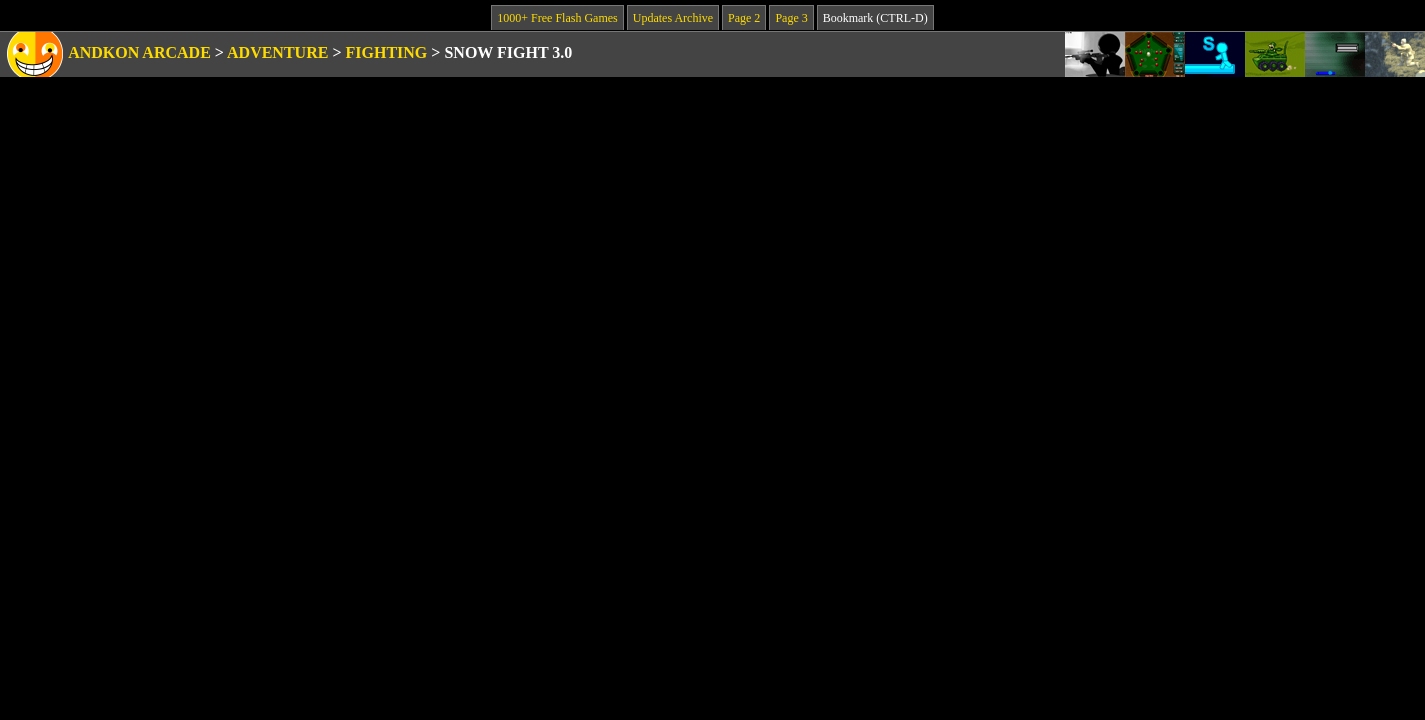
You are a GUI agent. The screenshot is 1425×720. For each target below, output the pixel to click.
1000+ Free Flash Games (557, 18)
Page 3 (791, 18)
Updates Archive (673, 18)
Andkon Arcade (139, 52)
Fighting (387, 52)
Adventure (277, 52)
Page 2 (744, 18)
